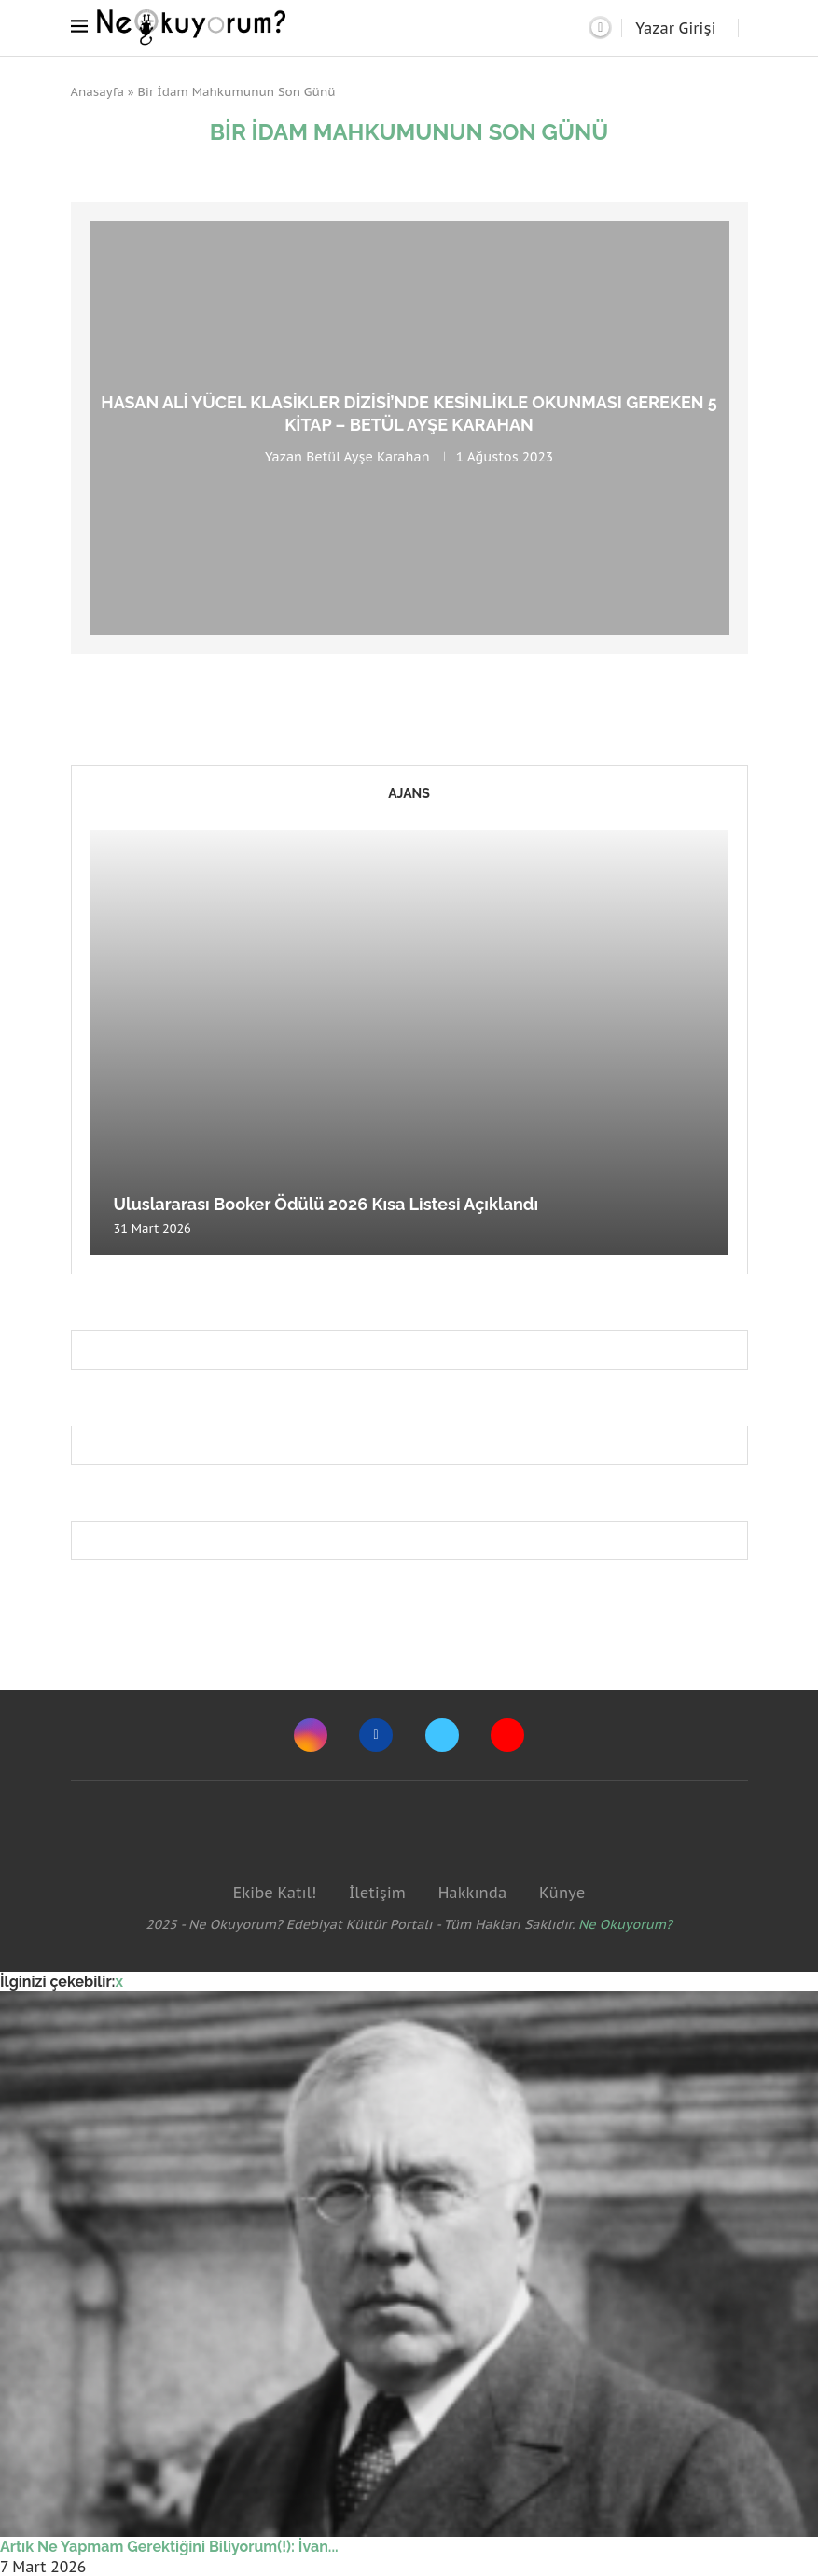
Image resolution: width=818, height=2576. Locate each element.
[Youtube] (507, 1735)
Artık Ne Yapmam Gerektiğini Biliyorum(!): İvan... (169, 2546)
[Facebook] (376, 1735)
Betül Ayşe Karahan (367, 456)
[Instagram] (310, 1735)
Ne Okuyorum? (625, 1924)
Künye (562, 1892)
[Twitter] (442, 1735)
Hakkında (472, 1892)
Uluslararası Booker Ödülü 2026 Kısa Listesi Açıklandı (326, 1204)
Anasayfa (98, 92)
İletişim (377, 1892)
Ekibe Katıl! (274, 1892)
